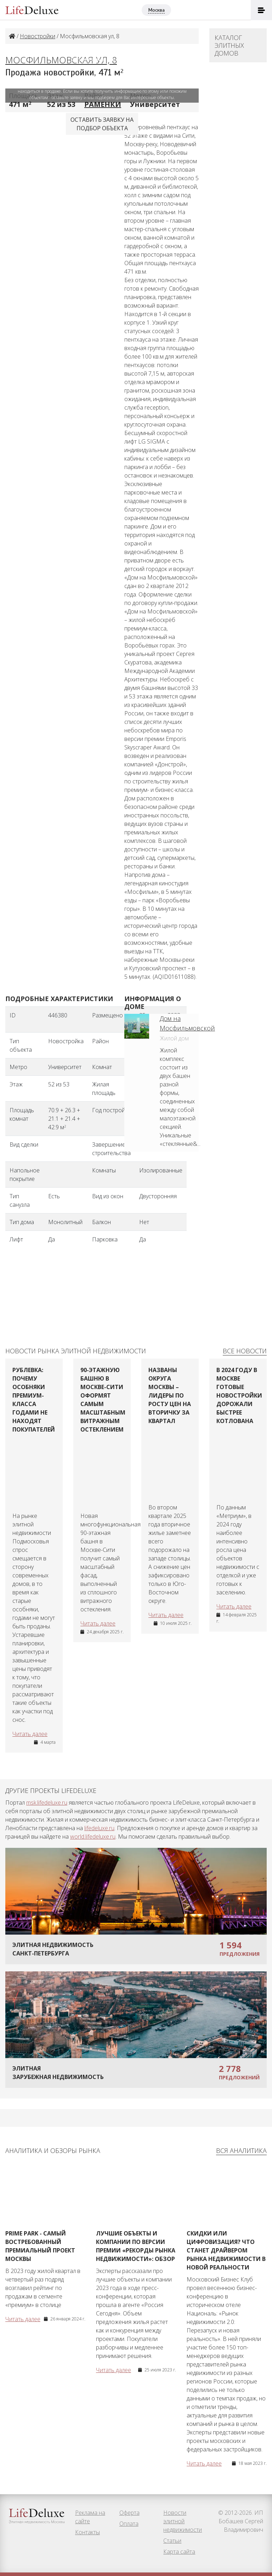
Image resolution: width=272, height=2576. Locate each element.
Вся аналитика (241, 2150)
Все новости (245, 1351)
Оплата (128, 2524)
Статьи (172, 2540)
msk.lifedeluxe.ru (46, 1802)
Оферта (129, 2513)
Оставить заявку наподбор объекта (102, 124)
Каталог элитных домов (229, 45)
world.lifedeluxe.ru (92, 1836)
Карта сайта (179, 2551)
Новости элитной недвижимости (182, 2521)
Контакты (87, 2532)
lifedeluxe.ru (99, 1828)
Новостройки (37, 36)
